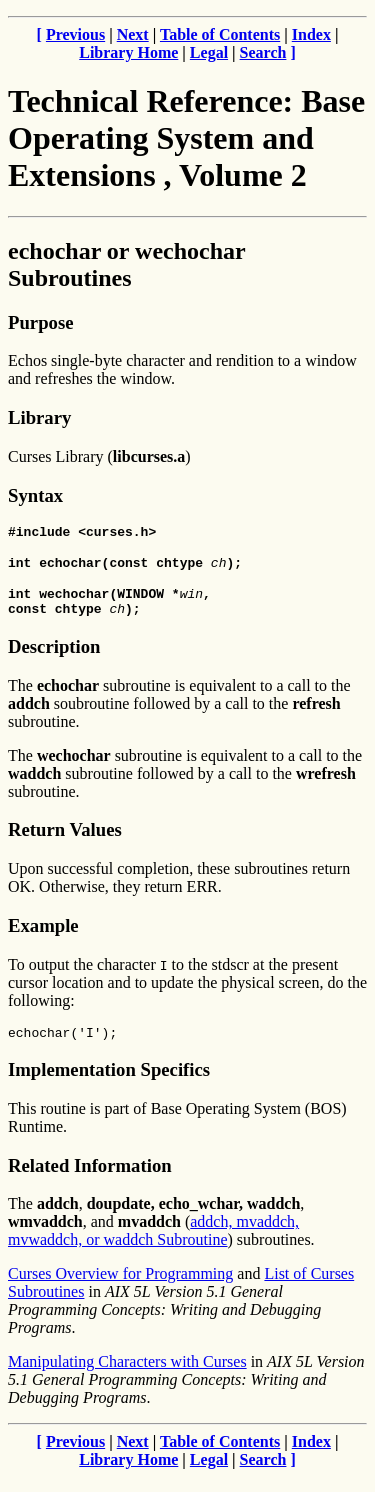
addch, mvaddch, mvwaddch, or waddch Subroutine (153, 1245)
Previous (75, 34)
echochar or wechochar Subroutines (126, 264)
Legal (209, 52)
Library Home (128, 52)
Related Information (90, 1180)
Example (43, 937)
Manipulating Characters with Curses (127, 1376)
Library (39, 417)
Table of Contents (220, 34)
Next (133, 34)
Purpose (40, 322)
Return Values (65, 841)
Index (311, 34)
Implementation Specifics (109, 1084)
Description (54, 658)
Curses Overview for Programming (120, 1288)
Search (263, 52)
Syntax (35, 495)
